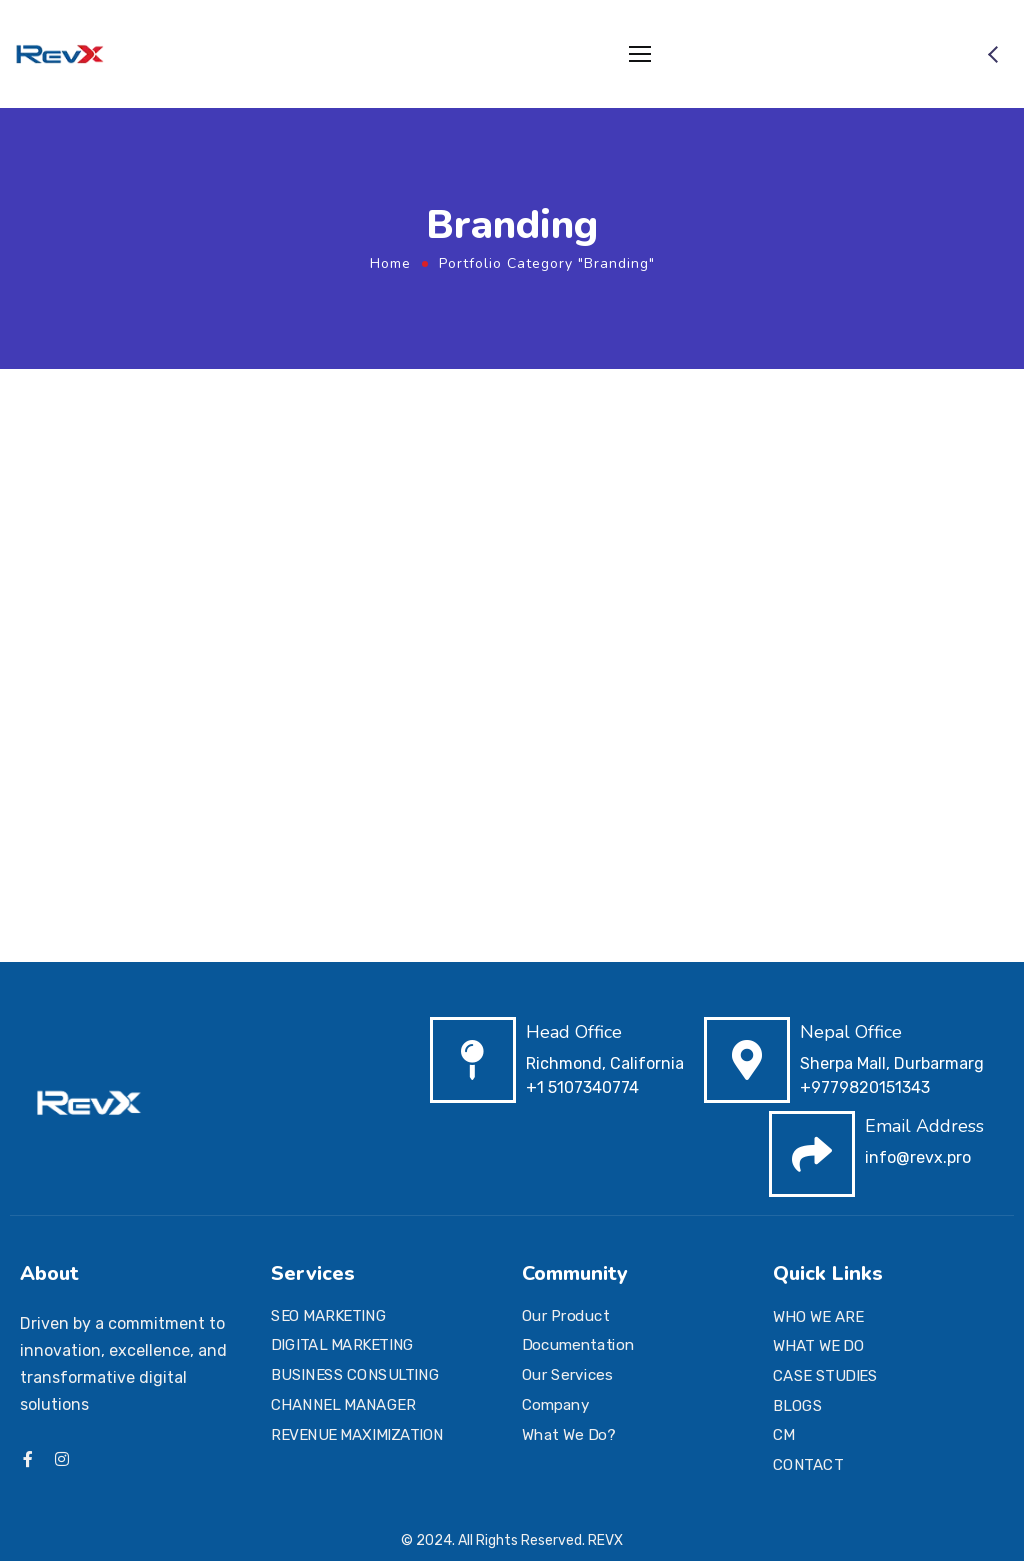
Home (390, 263)
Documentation (578, 1346)
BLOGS (797, 1406)
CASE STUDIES (825, 1376)
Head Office (574, 1032)
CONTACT (808, 1465)
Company (555, 1405)
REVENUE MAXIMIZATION (357, 1434)
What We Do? (568, 1434)
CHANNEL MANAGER (343, 1405)
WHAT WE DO (818, 1346)
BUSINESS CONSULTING (355, 1375)
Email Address (924, 1126)
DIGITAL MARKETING (342, 1346)
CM (784, 1435)
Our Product (565, 1316)
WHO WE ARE (818, 1317)
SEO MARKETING (328, 1316)
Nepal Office (851, 1032)
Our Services (567, 1375)
